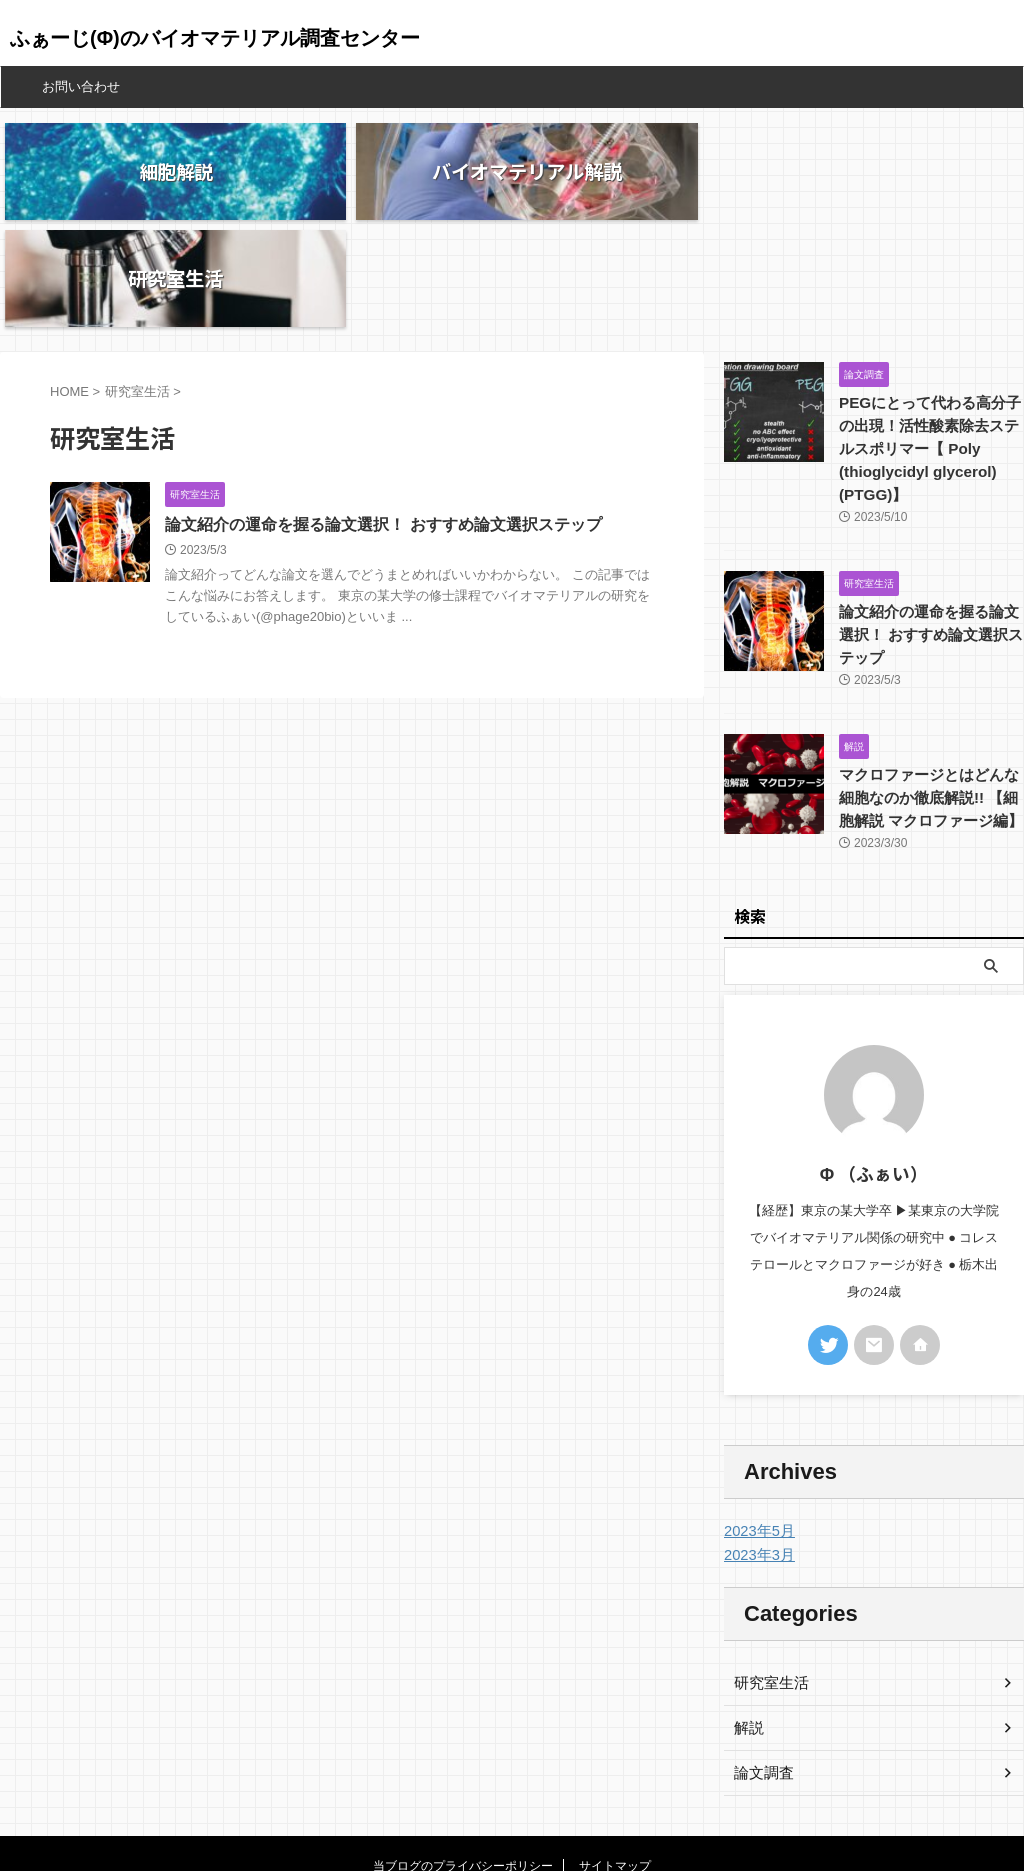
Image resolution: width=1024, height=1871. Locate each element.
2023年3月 (757, 1447)
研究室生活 (769, 1575)
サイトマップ (615, 1758)
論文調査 (762, 1665)
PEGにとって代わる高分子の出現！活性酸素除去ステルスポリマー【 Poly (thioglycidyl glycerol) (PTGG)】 (931, 344)
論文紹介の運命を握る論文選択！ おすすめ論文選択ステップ (383, 420)
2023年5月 (757, 1423)
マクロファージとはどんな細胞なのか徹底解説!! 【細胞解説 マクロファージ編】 (930, 690)
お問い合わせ (81, 86)
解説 (748, 1620)
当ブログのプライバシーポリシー (463, 1758)
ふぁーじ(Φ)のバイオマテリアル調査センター (215, 38)
